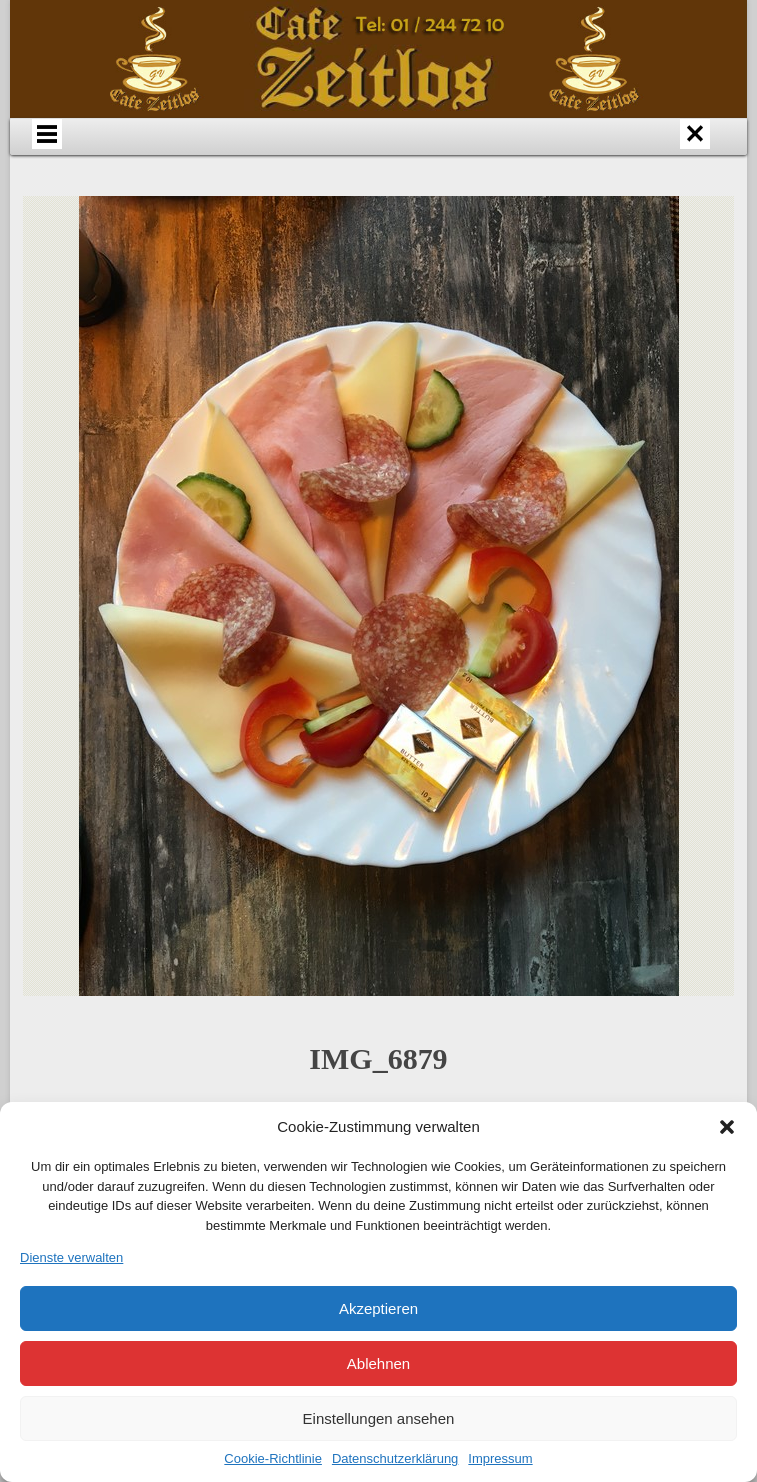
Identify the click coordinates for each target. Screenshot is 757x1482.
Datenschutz (376, 198)
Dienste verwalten (71, 1257)
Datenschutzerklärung (395, 1458)
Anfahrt (327, 154)
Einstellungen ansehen (379, 1418)
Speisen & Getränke (446, 154)
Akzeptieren (378, 1308)
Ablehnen (378, 1363)
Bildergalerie (666, 154)
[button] (727, 1127)
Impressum (500, 1458)
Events (566, 154)
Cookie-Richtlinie (273, 1458)
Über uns (227, 154)
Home (127, 154)
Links (276, 198)
